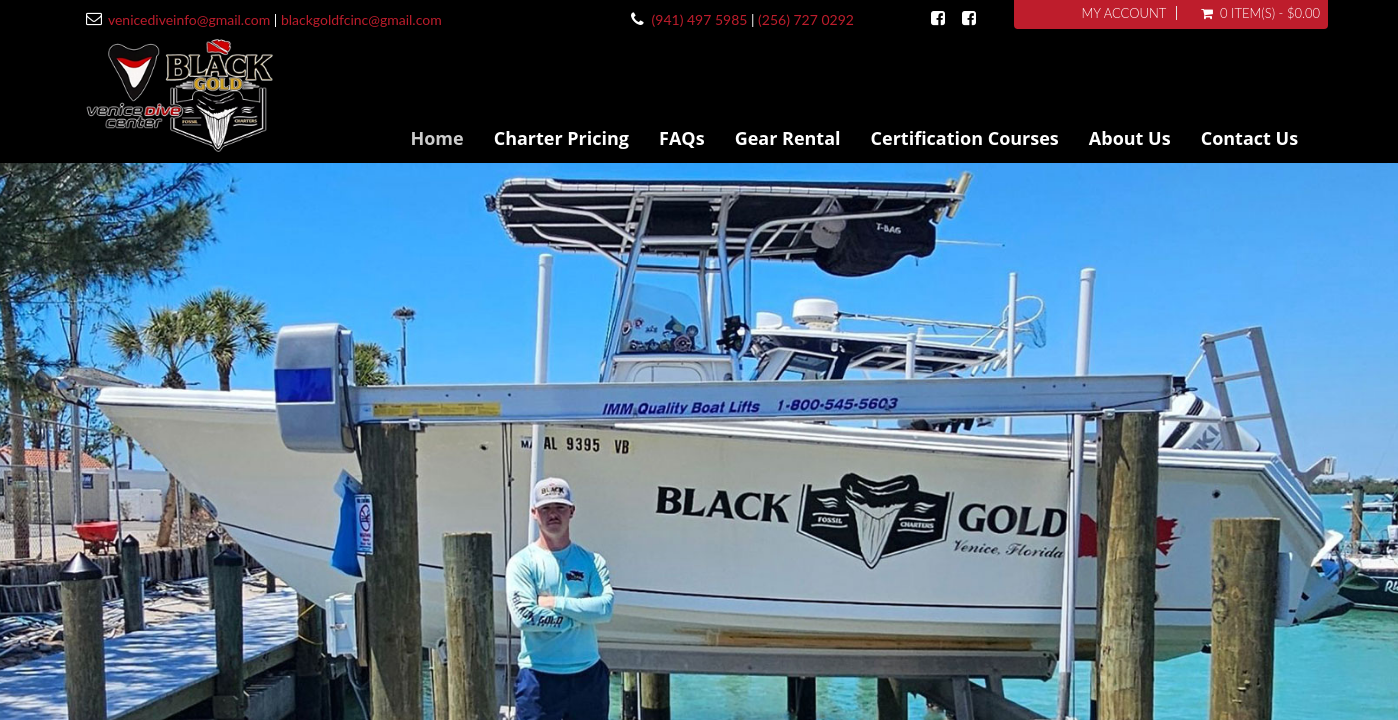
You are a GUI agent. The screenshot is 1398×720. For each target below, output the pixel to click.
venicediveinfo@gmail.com (189, 19)
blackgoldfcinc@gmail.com (361, 19)
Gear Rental (788, 138)
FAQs (682, 138)
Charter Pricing (561, 138)
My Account (1124, 13)
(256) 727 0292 (806, 19)
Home (436, 138)
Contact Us (1249, 138)
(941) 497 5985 (700, 19)
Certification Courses (965, 138)
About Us (1130, 138)
